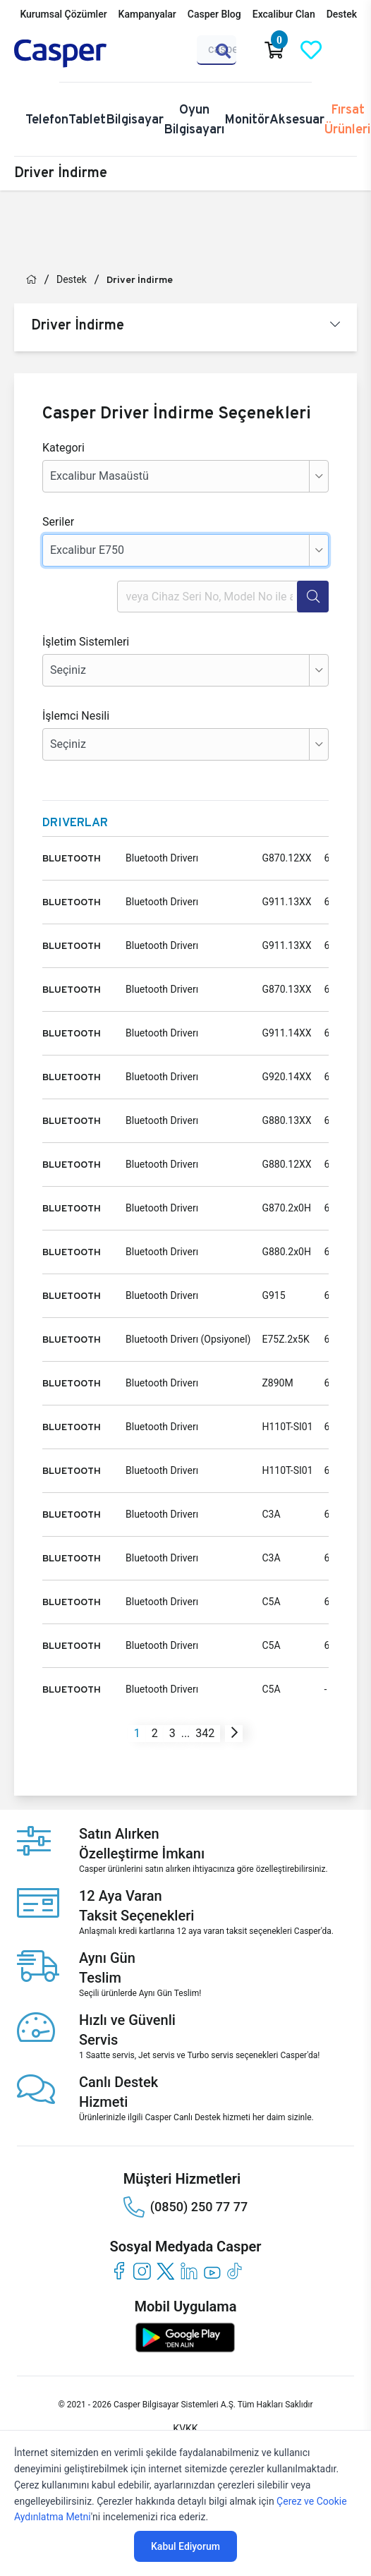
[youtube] (212, 2271)
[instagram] (142, 2271)
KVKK (185, 2428)
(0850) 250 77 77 (185, 2207)
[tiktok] (235, 2271)
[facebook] (119, 2271)
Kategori (63, 447)
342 (204, 1733)
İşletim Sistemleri (85, 641)
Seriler (58, 521)
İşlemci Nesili (75, 715)
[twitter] (165, 2271)
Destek (342, 14)
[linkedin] (188, 2271)
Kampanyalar (147, 14)
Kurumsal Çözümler (63, 14)
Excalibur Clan (284, 14)
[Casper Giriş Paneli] (348, 50)
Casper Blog (214, 14)
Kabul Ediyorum (185, 2546)
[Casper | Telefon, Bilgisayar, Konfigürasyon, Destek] (82, 54)
